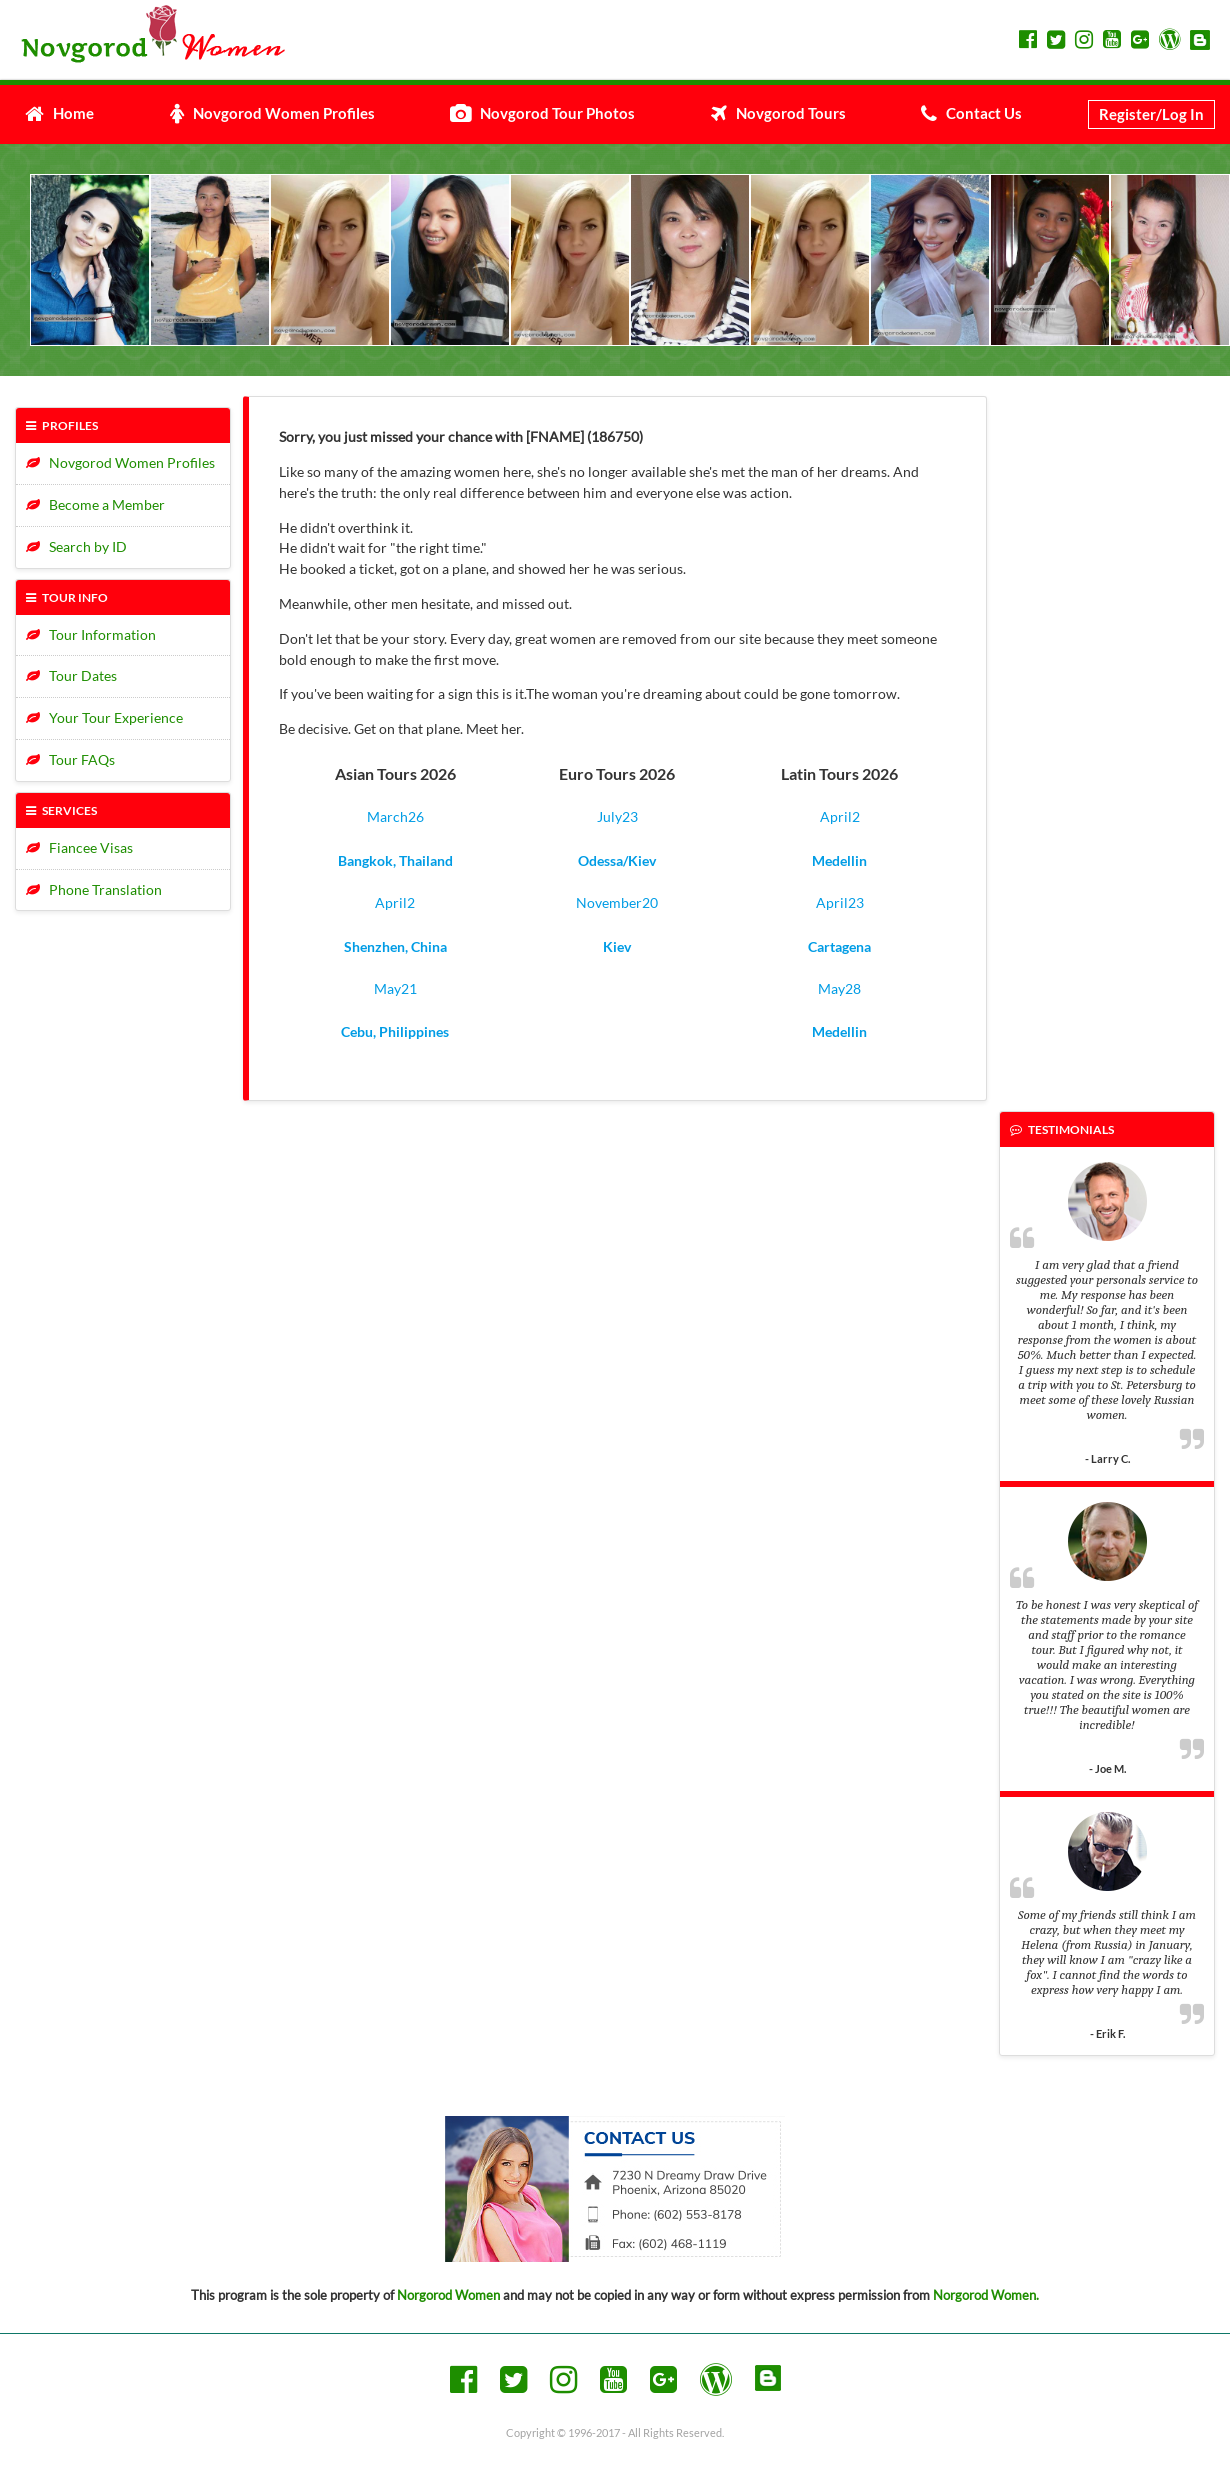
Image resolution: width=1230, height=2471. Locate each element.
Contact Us (971, 113)
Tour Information (91, 634)
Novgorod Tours (778, 113)
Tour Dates (71, 675)
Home (59, 113)
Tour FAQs (70, 759)
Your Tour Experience (104, 717)
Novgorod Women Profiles (272, 113)
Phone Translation (94, 889)
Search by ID (76, 546)
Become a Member (95, 504)
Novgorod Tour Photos (542, 113)
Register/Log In (1151, 114)
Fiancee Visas (79, 847)
